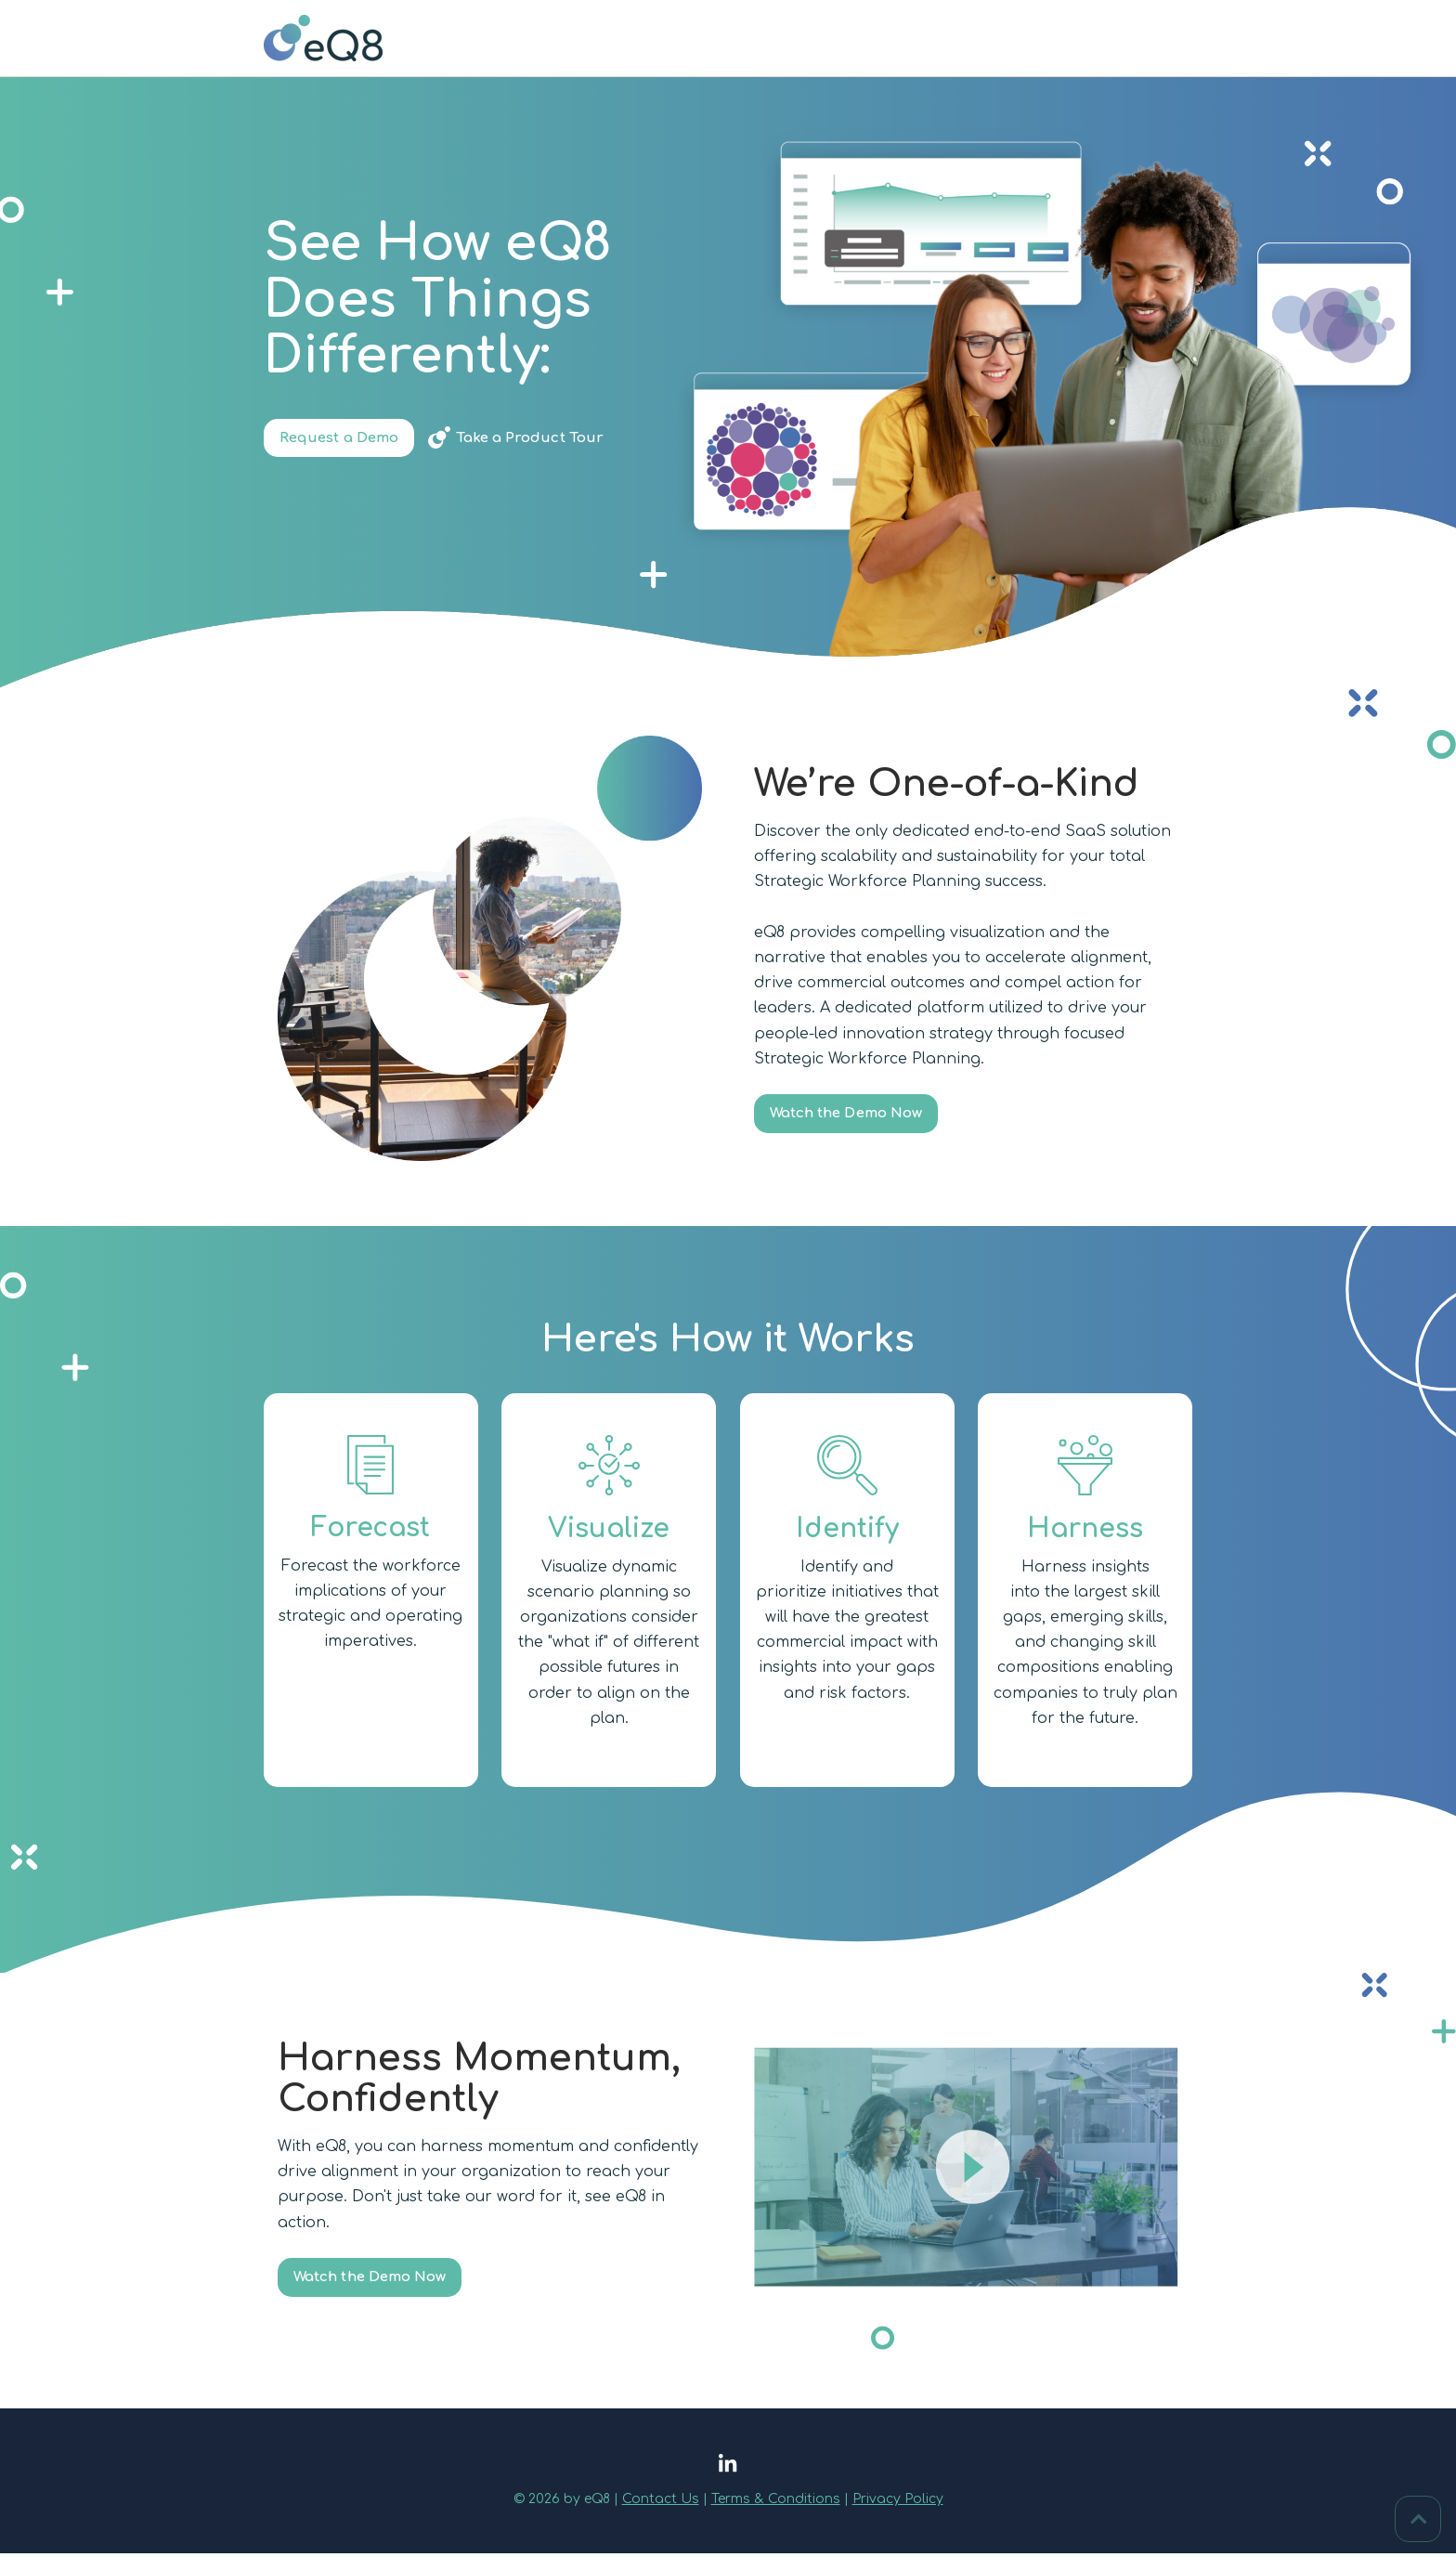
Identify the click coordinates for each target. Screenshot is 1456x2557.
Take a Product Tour (545, 439)
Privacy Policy (897, 2503)
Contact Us (660, 2503)
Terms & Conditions (775, 2503)
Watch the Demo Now (854, 1115)
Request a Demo (344, 439)
